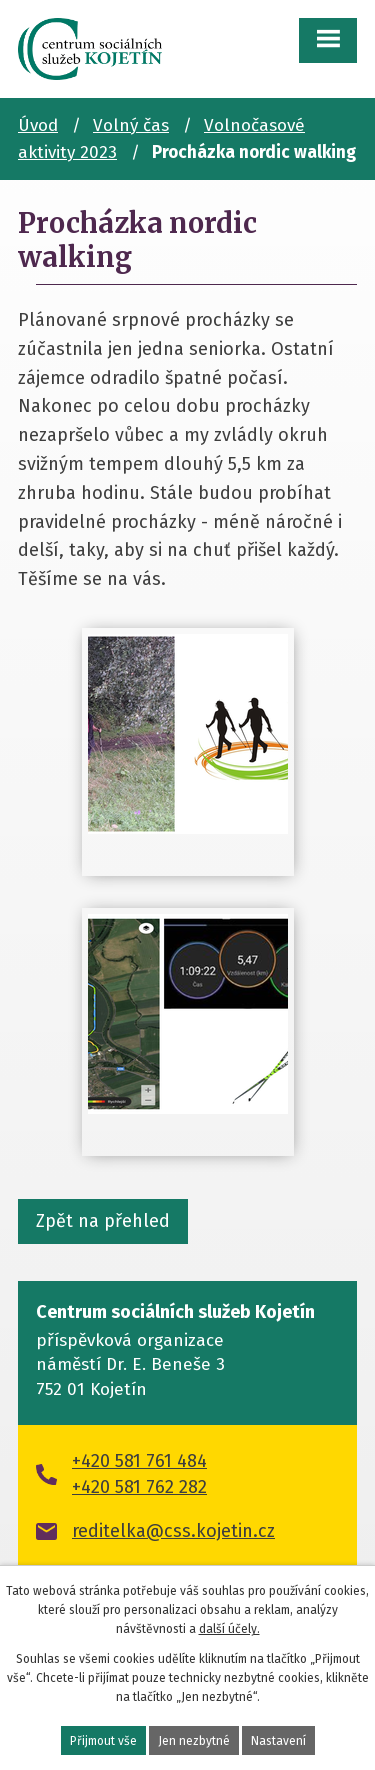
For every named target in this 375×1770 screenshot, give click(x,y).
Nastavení (278, 1741)
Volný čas (131, 125)
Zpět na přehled (103, 1221)
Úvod (38, 125)
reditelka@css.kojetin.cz (173, 1531)
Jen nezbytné (194, 1741)
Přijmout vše (103, 1741)
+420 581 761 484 (139, 1461)
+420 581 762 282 (139, 1487)
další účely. (229, 1629)
